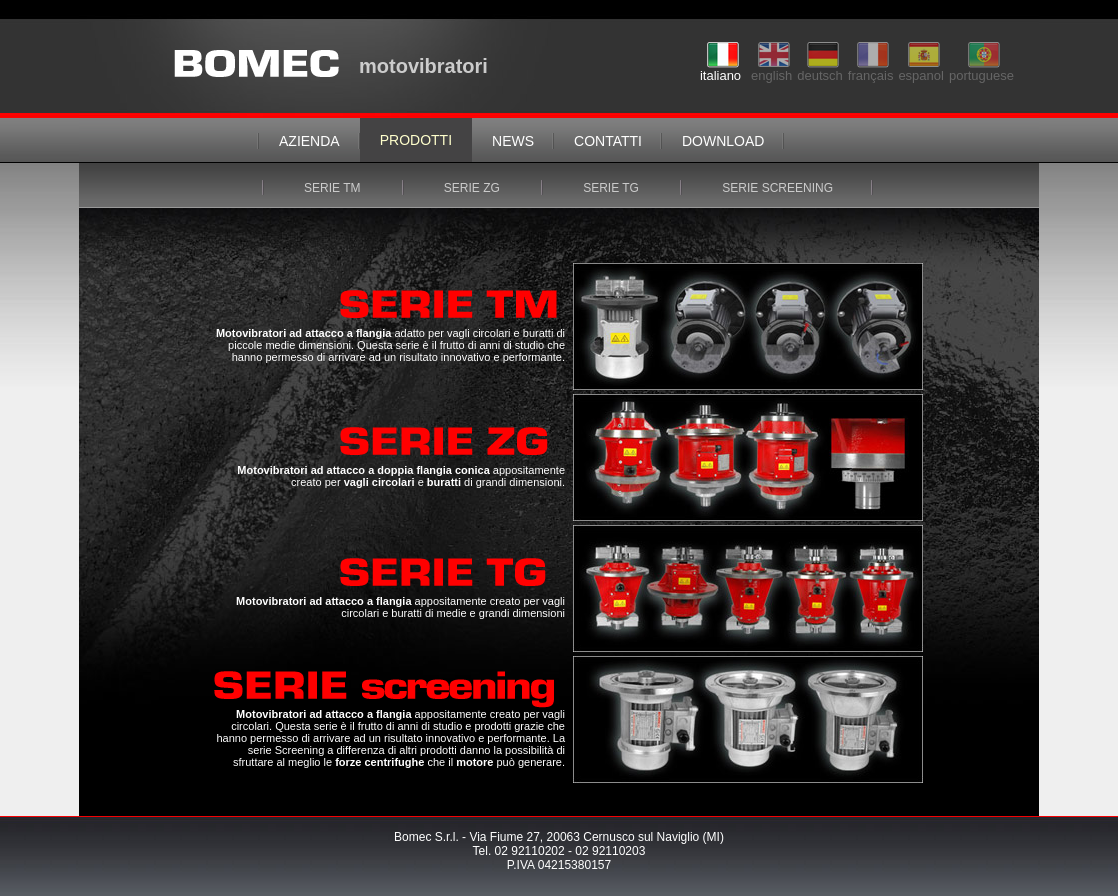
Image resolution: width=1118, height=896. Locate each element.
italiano (720, 69)
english (771, 69)
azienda (309, 141)
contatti (608, 141)
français (871, 69)
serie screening (777, 188)
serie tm (334, 188)
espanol (921, 69)
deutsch (820, 69)
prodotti (416, 140)
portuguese (981, 69)
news (513, 141)
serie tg (612, 188)
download (723, 141)
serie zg (473, 188)
